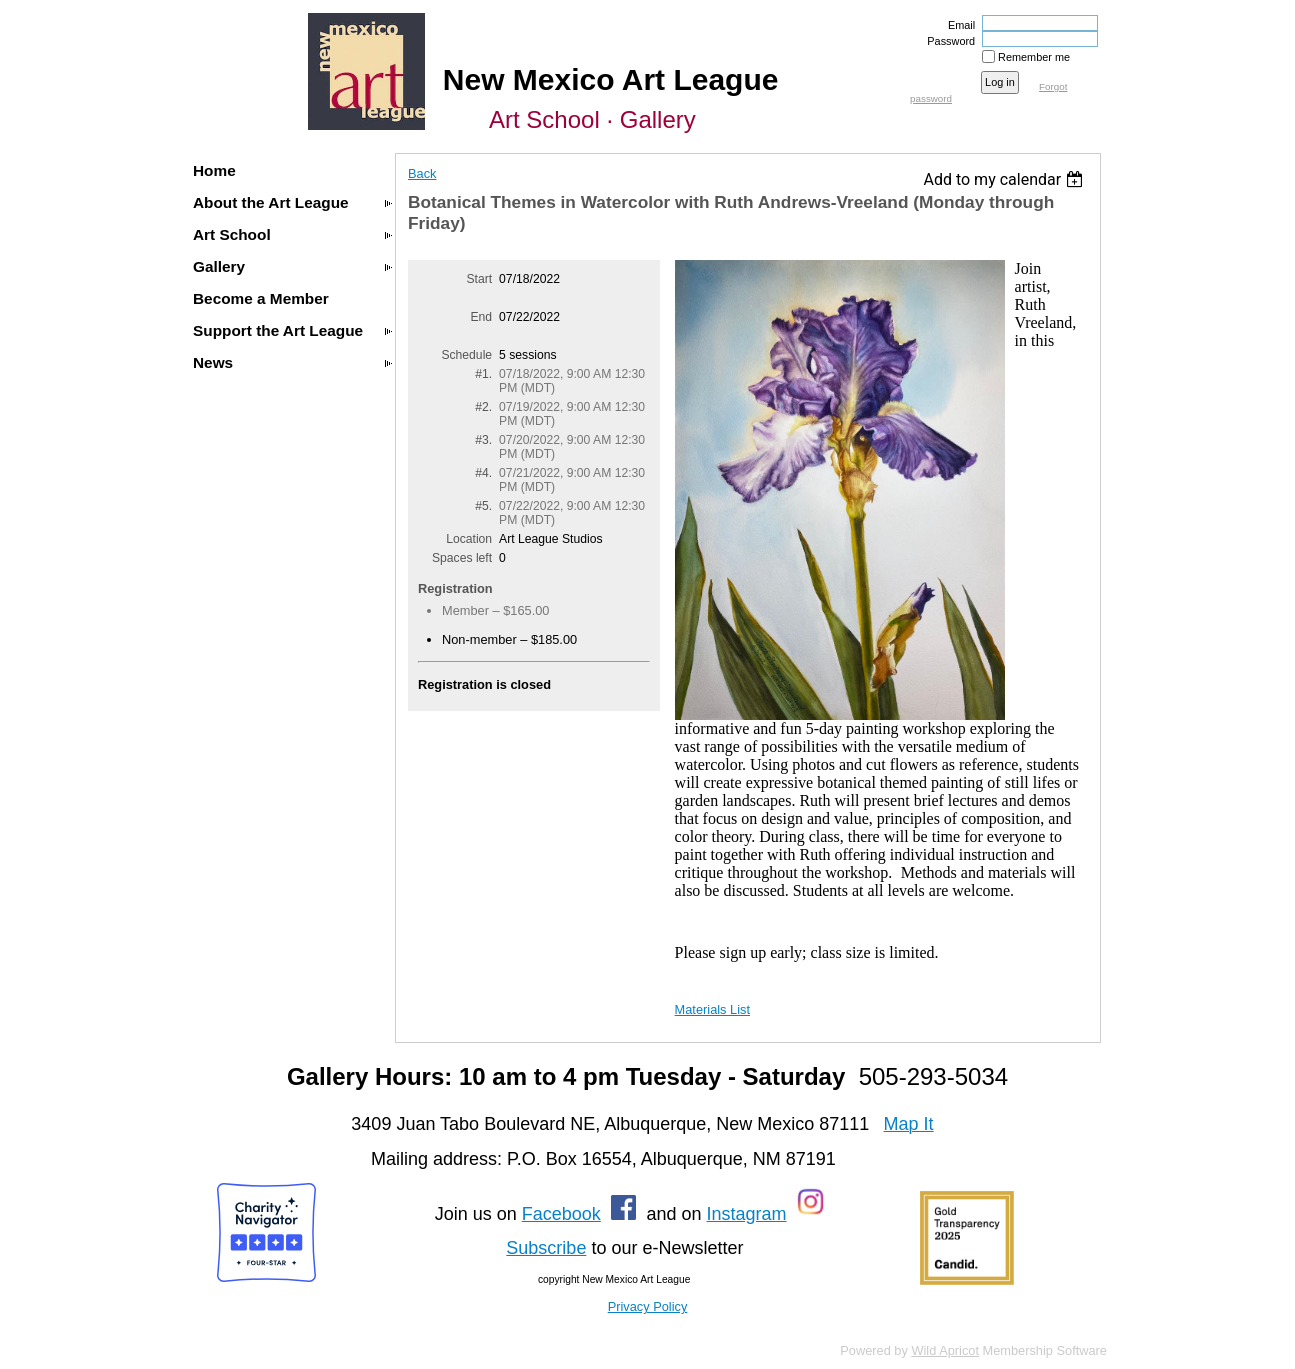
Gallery (219, 266)
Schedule (466, 355)
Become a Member (261, 298)
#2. (483, 407)
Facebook (561, 1214)
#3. (483, 440)
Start (479, 279)
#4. (483, 473)
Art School (232, 234)
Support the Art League (278, 330)
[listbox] (1005, 179)
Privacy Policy (648, 1306)
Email (958, 25)
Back (422, 173)
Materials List (712, 1009)
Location (469, 539)
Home (214, 170)
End (481, 317)
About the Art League (271, 202)
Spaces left (462, 558)
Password (947, 41)
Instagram (746, 1214)
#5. (483, 506)
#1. (483, 374)
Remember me (1034, 57)
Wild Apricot (945, 1350)
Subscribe (546, 1248)
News (213, 362)
